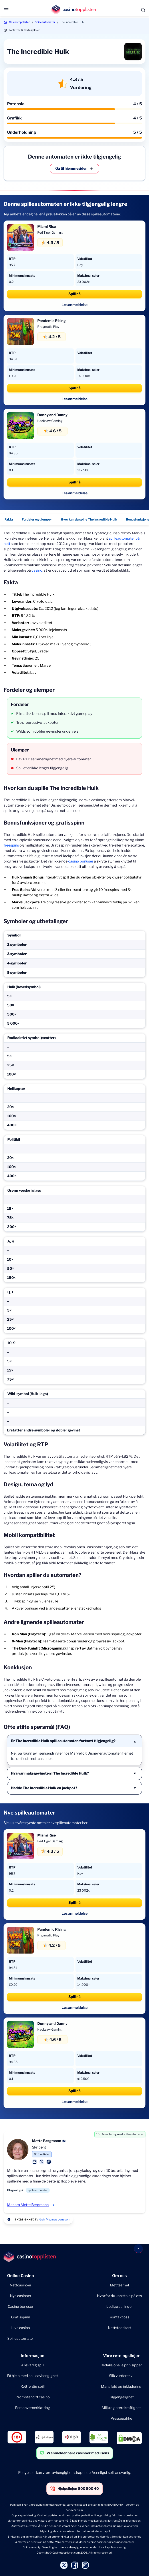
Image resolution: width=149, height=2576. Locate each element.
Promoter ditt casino (33, 2397)
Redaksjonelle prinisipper (121, 2365)
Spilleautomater (45, 22)
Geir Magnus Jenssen (54, 2219)
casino (37, 570)
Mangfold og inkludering (121, 2386)
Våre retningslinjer (121, 2355)
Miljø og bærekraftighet (121, 2408)
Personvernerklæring (32, 2408)
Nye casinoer (20, 2296)
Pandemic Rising (51, 321)
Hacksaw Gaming (49, 421)
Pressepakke (121, 2418)
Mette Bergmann (46, 2141)
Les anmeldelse (74, 305)
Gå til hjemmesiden (74, 168)
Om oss (119, 2275)
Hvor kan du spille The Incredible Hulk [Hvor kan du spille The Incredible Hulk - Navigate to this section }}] (89, 519)
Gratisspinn (20, 2317)
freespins (11, 845)
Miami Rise (46, 227)
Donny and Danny (52, 415)
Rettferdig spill (32, 2386)
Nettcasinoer (20, 2285)
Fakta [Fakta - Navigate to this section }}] (8, 519)
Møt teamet (119, 2285)
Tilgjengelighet (121, 2397)
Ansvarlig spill (32, 2365)
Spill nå (74, 294)
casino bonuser (80, 861)
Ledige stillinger (119, 2306)
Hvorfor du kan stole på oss (119, 2296)
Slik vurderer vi (121, 2376)
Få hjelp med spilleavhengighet (32, 2376)
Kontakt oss (119, 2317)
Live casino (20, 2328)
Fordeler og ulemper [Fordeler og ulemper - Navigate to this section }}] (37, 519)
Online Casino (20, 2275)
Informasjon (32, 2355)
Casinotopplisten (19, 22)
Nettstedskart (119, 2328)
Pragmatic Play (48, 326)
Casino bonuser (20, 2306)
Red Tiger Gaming (50, 232)
